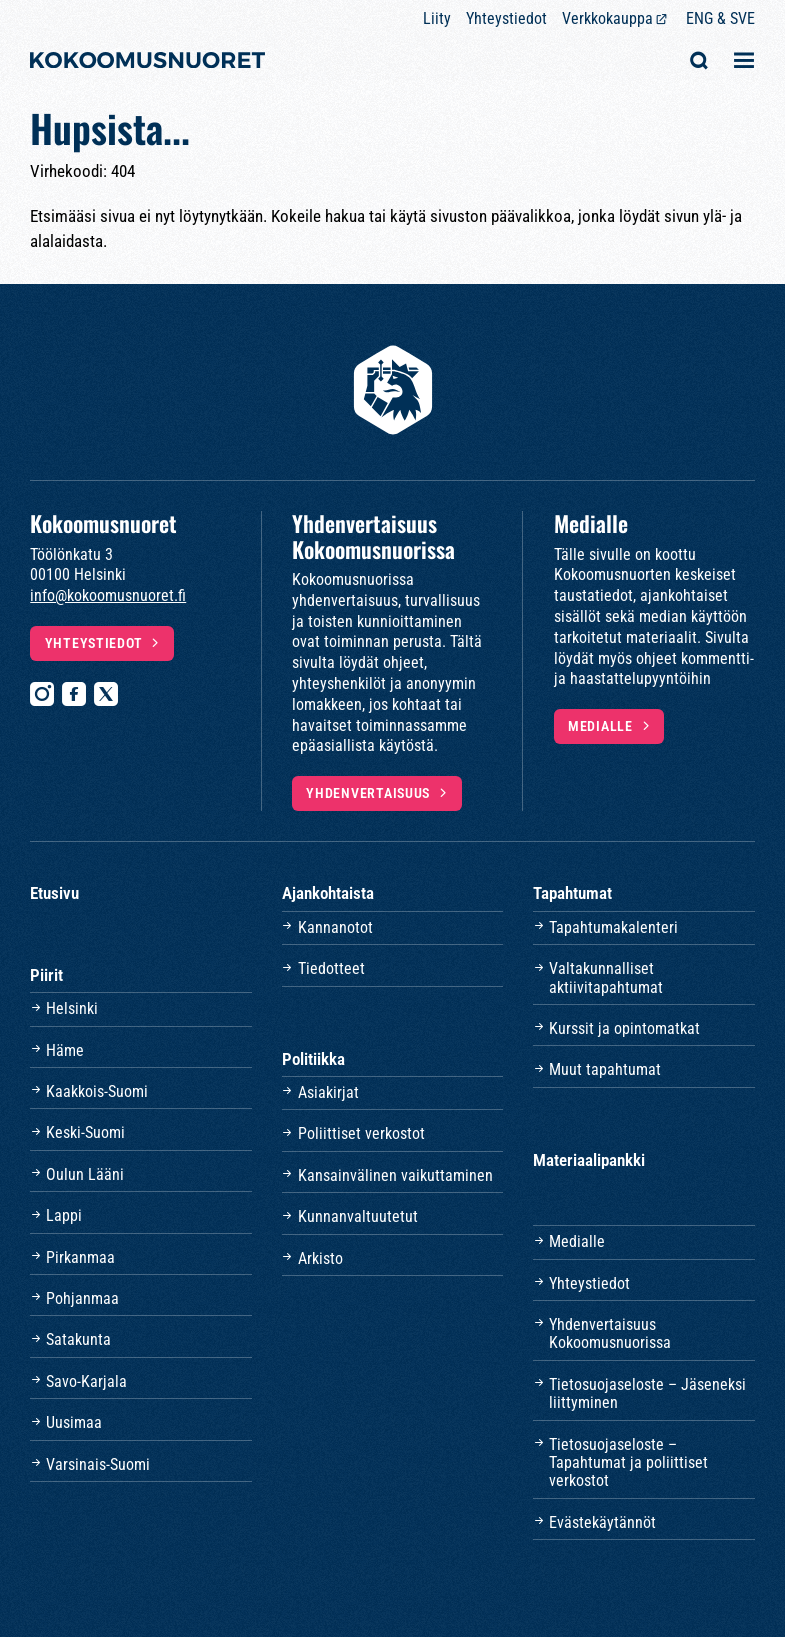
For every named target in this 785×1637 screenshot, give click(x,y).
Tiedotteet (331, 968)
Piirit (46, 975)
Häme (65, 1050)
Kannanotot (335, 927)
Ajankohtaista (328, 893)
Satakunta (78, 1339)
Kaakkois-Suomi (97, 1091)
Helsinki (72, 1008)
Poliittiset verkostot (361, 1133)
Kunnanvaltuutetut (358, 1216)
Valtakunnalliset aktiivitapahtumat (606, 977)
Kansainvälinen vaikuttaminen (395, 1175)
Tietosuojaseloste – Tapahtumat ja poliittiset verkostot (628, 1463)
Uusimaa (74, 1422)
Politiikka (313, 1059)
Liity (437, 18)
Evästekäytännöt (602, 1522)
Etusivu (54, 893)
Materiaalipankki (589, 1160)
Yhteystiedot (506, 18)
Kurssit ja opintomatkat (624, 1028)
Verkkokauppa (607, 18)
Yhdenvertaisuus (368, 793)
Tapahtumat (572, 893)
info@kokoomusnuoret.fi (108, 595)
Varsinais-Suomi (98, 1464)
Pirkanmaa (80, 1257)
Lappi (64, 1215)
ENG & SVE (720, 18)
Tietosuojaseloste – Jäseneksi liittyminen (647, 1393)
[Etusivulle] (147, 62)
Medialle (600, 726)
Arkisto (320, 1258)
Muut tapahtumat (605, 1069)
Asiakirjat (328, 1092)
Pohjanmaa (82, 1298)
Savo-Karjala (86, 1381)
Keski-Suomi (85, 1132)
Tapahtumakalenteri (613, 927)
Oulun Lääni (85, 1174)
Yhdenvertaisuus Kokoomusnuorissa (610, 1333)
